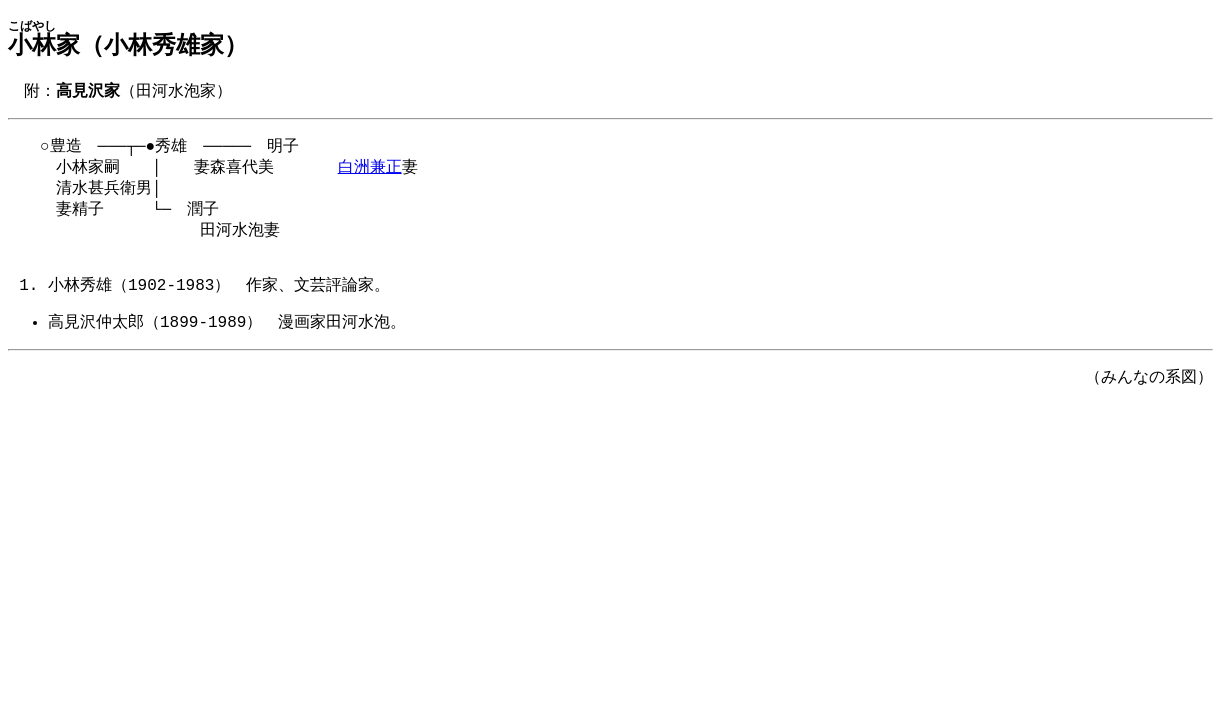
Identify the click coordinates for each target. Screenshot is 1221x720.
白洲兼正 (370, 172)
